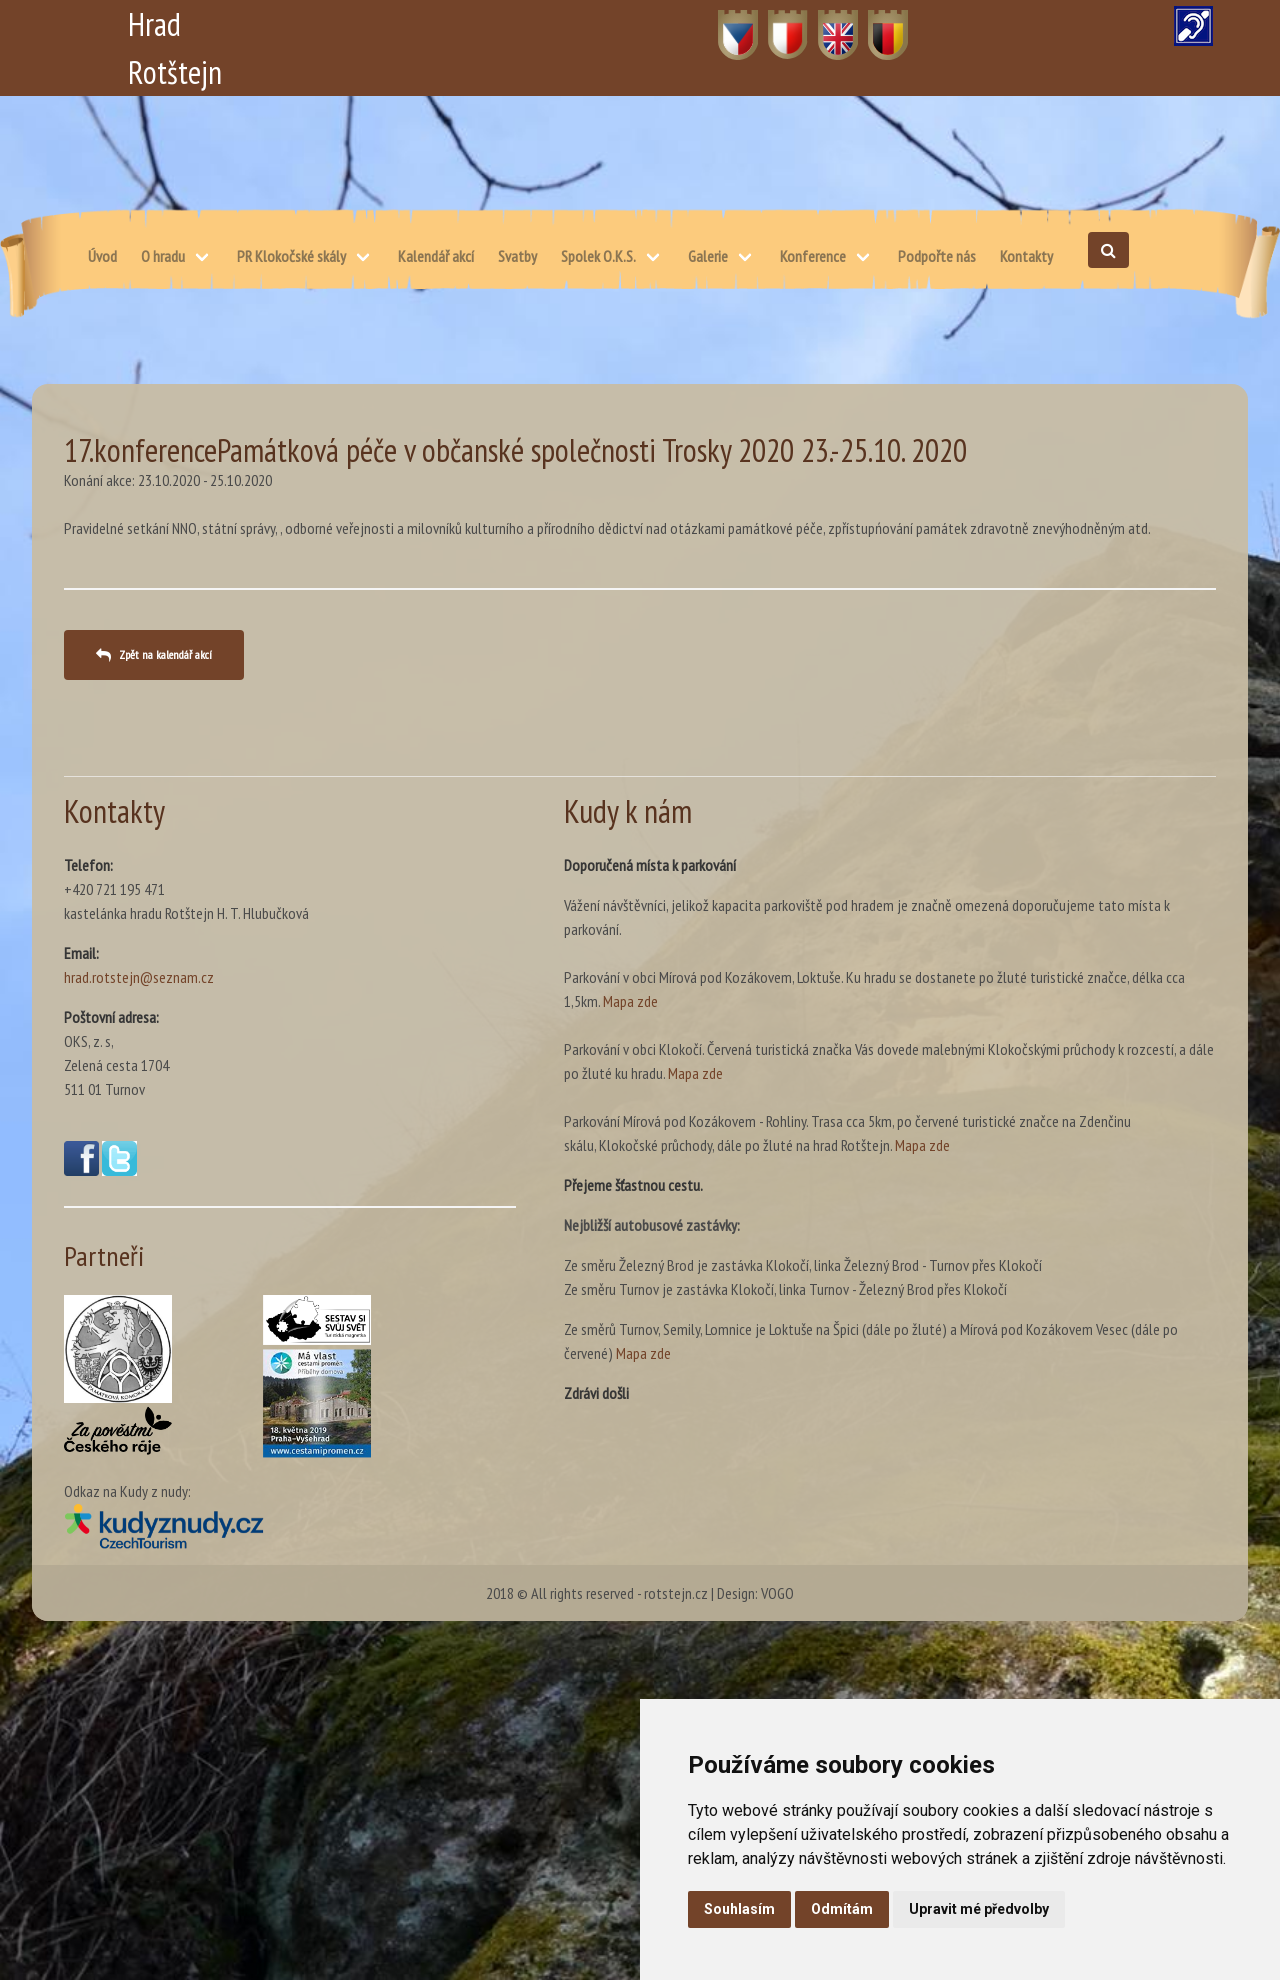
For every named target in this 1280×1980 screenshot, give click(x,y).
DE (876, 24)
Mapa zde (630, 1001)
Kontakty (1026, 256)
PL (775, 24)
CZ (726, 24)
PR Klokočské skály (291, 256)
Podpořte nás (937, 256)
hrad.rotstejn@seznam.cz (139, 977)
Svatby (517, 256)
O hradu (163, 256)
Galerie (708, 256)
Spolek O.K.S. (598, 256)
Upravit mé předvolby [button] (979, 1909)
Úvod (102, 256)
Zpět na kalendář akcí (165, 654)
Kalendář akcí (436, 256)
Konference (813, 256)
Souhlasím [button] (739, 1909)
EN (826, 24)
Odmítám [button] (842, 1909)
